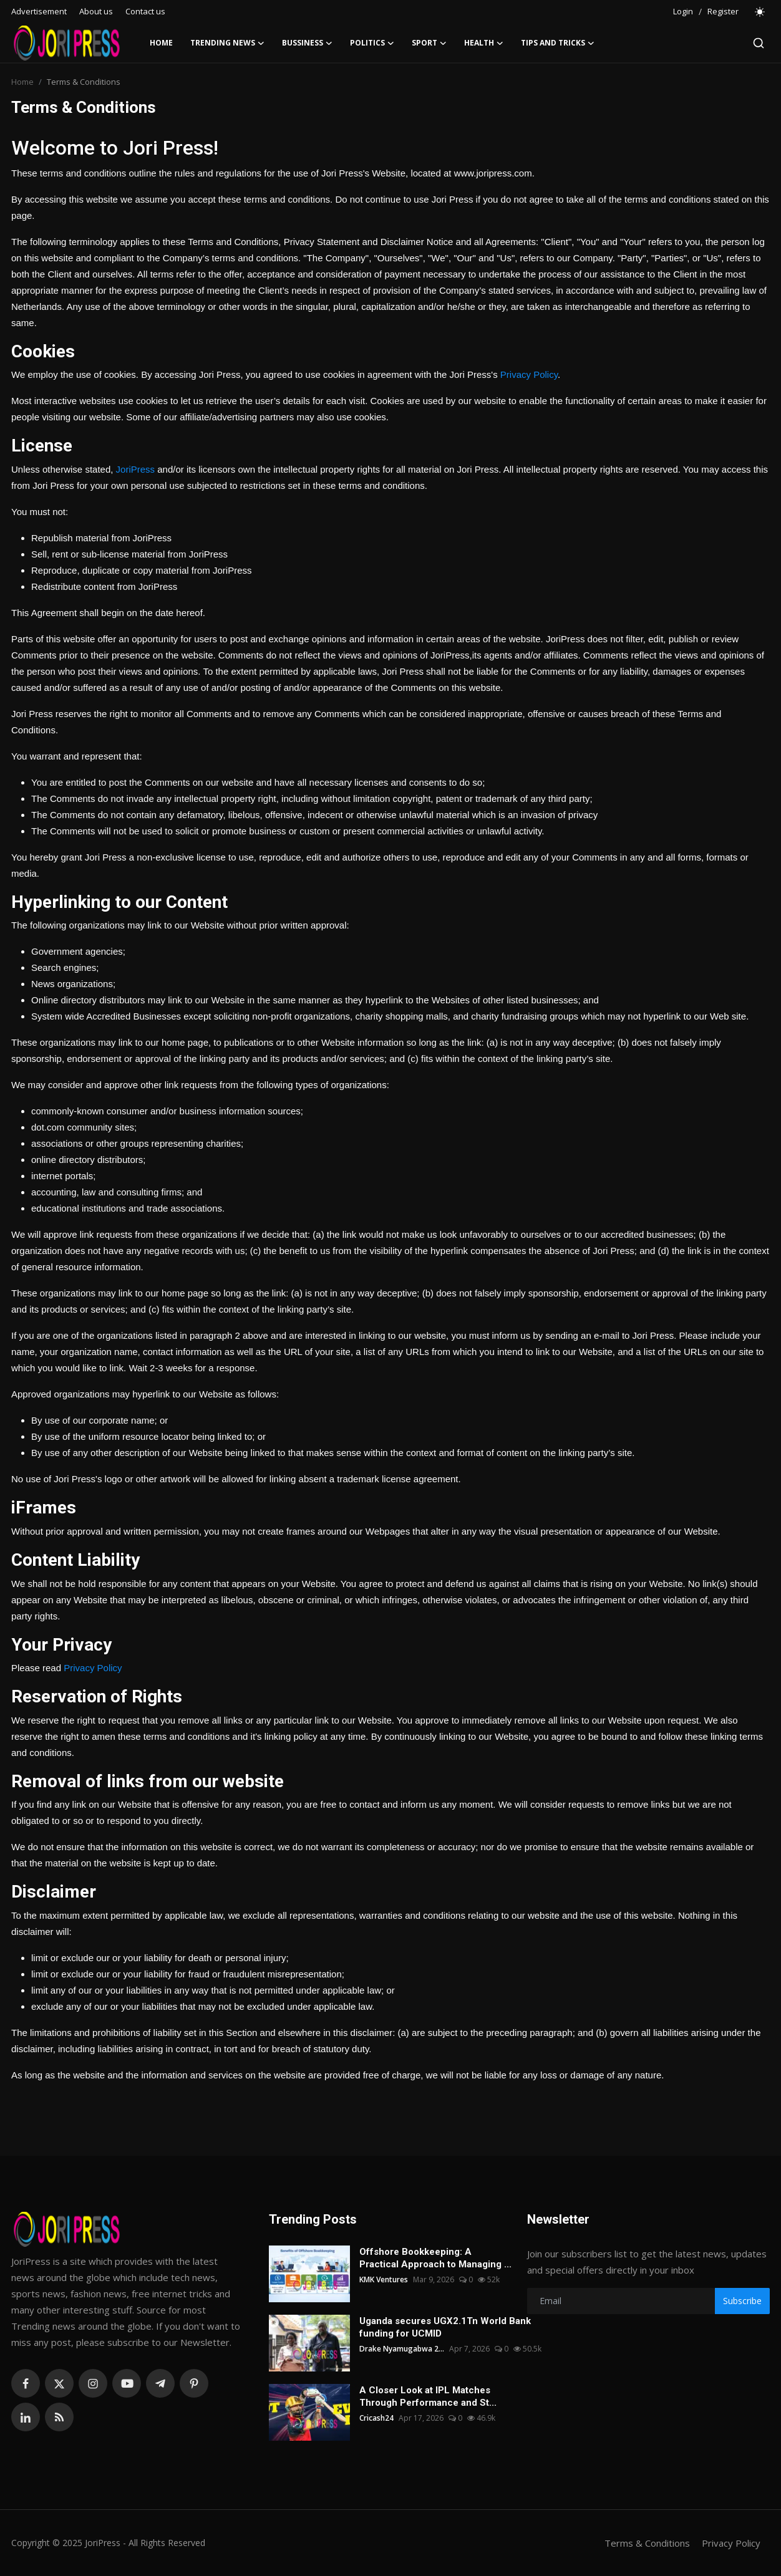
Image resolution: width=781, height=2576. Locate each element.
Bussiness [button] (307, 43)
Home (161, 42)
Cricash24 (376, 2418)
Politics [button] (372, 43)
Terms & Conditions (647, 2543)
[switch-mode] (760, 12)
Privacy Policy (529, 374)
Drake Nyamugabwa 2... (401, 2348)
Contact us (145, 11)
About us (96, 11)
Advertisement (39, 11)
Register (723, 11)
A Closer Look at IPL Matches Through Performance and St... (428, 2396)
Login (683, 11)
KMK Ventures (383, 2279)
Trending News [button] (227, 43)
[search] (758, 43)
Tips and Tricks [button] (557, 43)
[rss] (59, 2417)
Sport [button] (429, 43)
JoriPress (135, 469)
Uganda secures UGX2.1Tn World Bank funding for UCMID (445, 2327)
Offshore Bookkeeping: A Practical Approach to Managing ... (435, 2258)
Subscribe (742, 2301)
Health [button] (483, 43)
